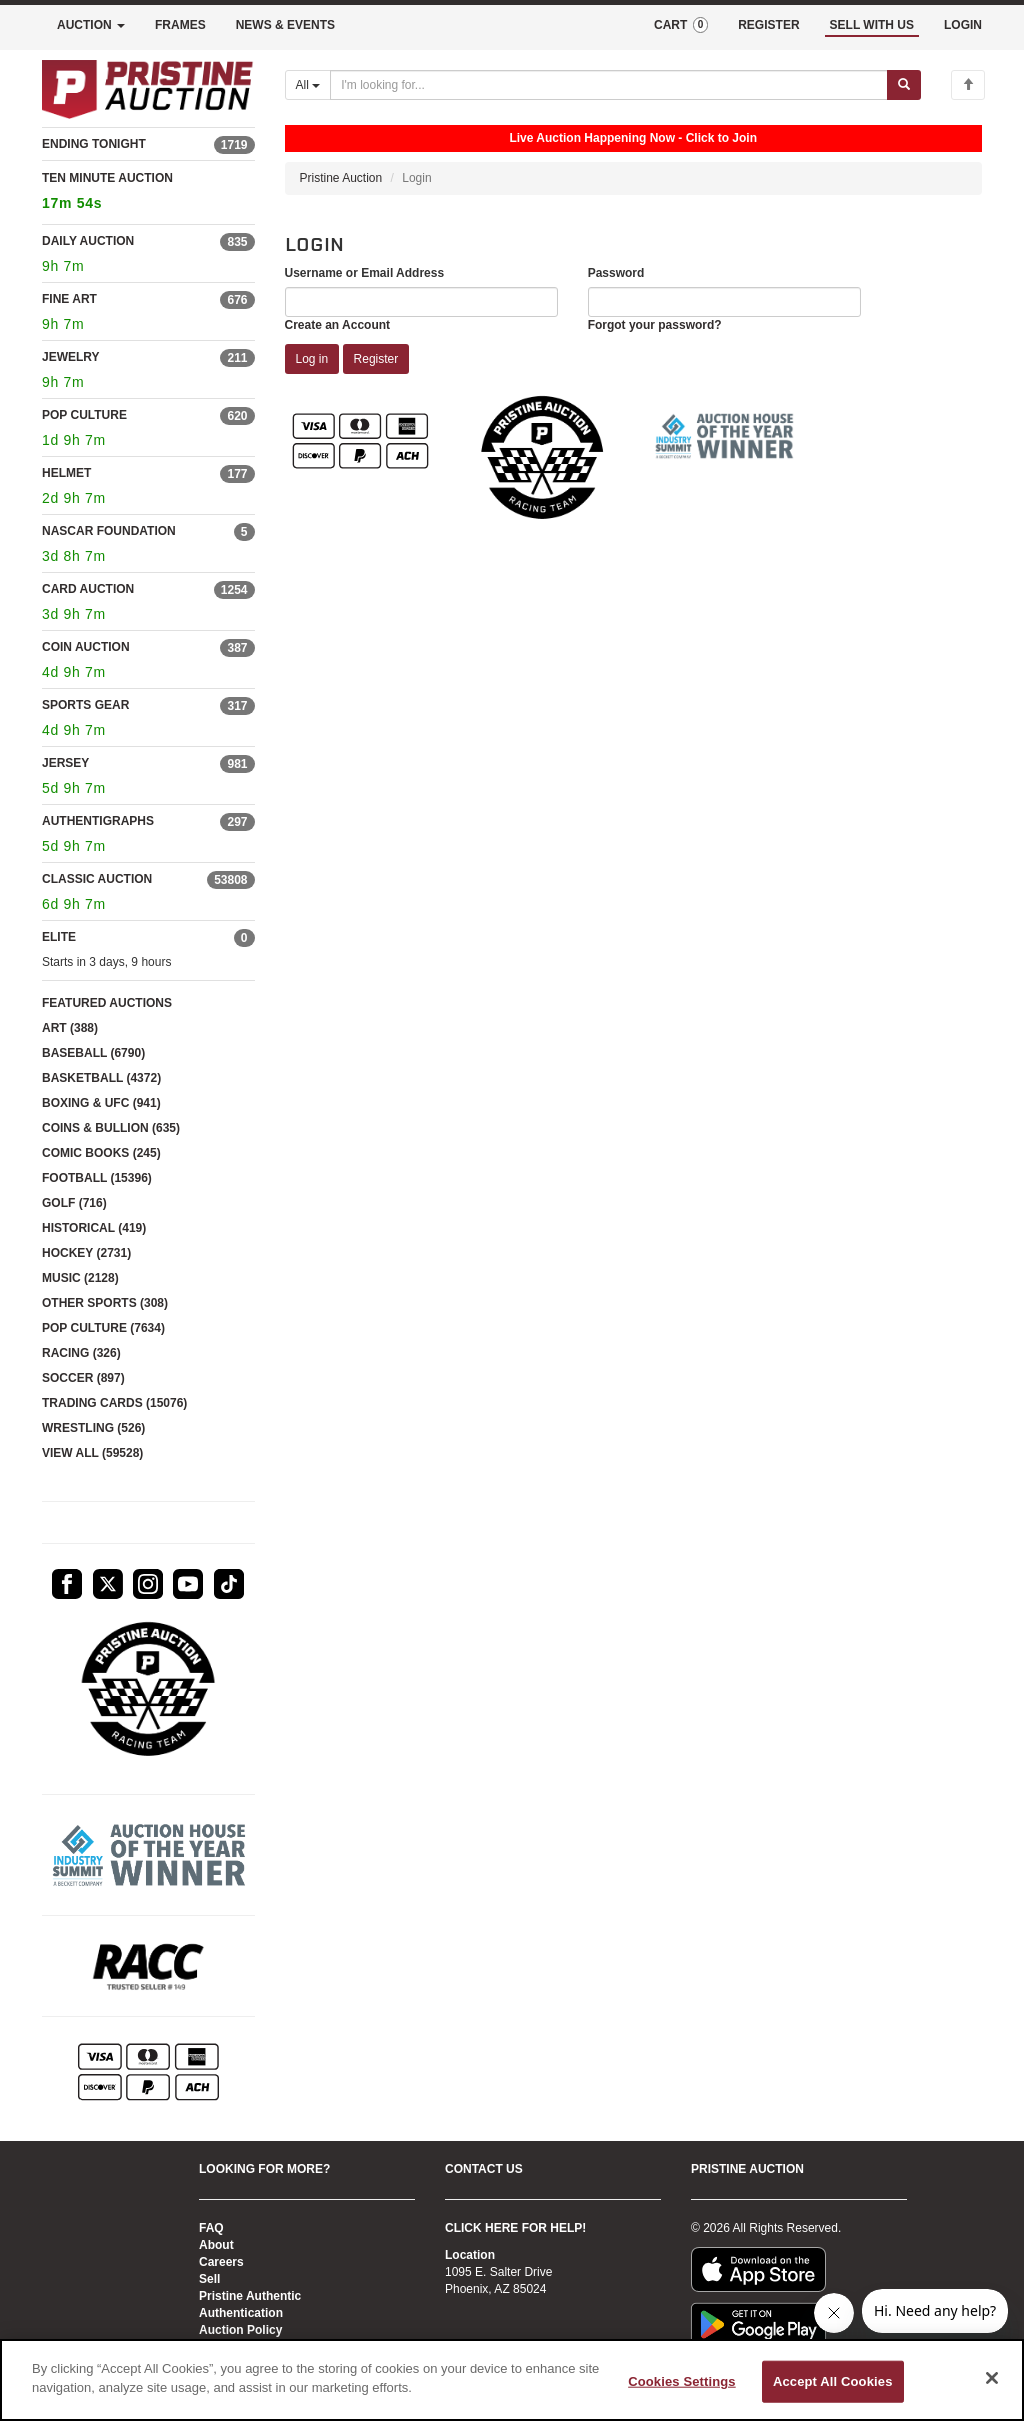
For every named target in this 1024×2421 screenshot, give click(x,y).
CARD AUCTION (88, 589)
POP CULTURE (84, 415)
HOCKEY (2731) (86, 1253)
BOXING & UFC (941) (101, 1103)
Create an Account (338, 325)
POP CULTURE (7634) (103, 1328)
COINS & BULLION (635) (111, 1128)
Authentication (241, 2313)
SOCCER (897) (83, 1378)
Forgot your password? (655, 325)
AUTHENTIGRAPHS (98, 821)
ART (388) (70, 1028)
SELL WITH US (872, 25)
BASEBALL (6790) (93, 1053)
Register (376, 359)
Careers (221, 2262)
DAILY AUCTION (88, 241)
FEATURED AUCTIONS (107, 1003)
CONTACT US (484, 2169)
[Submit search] (904, 85)
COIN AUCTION (86, 647)
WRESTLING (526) (93, 1428)
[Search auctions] (609, 85)
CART (681, 25)
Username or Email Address (365, 273)
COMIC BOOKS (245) (101, 1153)
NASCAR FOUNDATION (109, 531)
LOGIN (963, 25)
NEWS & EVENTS (285, 25)
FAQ (211, 2228)
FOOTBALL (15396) (97, 1178)
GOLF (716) (74, 1203)
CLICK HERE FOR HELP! (515, 2228)
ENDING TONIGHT (94, 144)
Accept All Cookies (833, 2381)
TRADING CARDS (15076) (114, 1403)
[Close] (992, 2378)
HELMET (66, 473)
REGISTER (768, 25)
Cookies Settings (682, 2381)
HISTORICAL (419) (94, 1228)
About (216, 2245)
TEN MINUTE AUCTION (148, 193)
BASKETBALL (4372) (101, 1078)
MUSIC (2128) (80, 1278)
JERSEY (65, 763)
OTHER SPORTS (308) (105, 1303)
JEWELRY (71, 357)
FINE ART (69, 299)
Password (616, 273)
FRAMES (180, 25)
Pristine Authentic (250, 2296)
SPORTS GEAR (85, 705)
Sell (209, 2279)
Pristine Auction (341, 178)
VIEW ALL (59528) (92, 1453)
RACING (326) (81, 1353)
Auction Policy (240, 2330)
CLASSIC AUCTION (97, 879)
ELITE (59, 937)
